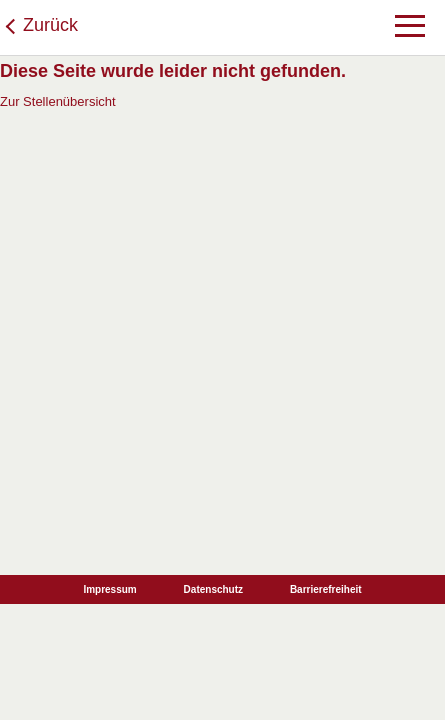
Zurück (50, 25)
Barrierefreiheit (326, 589)
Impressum (109, 589)
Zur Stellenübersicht (58, 101)
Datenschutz (213, 589)
